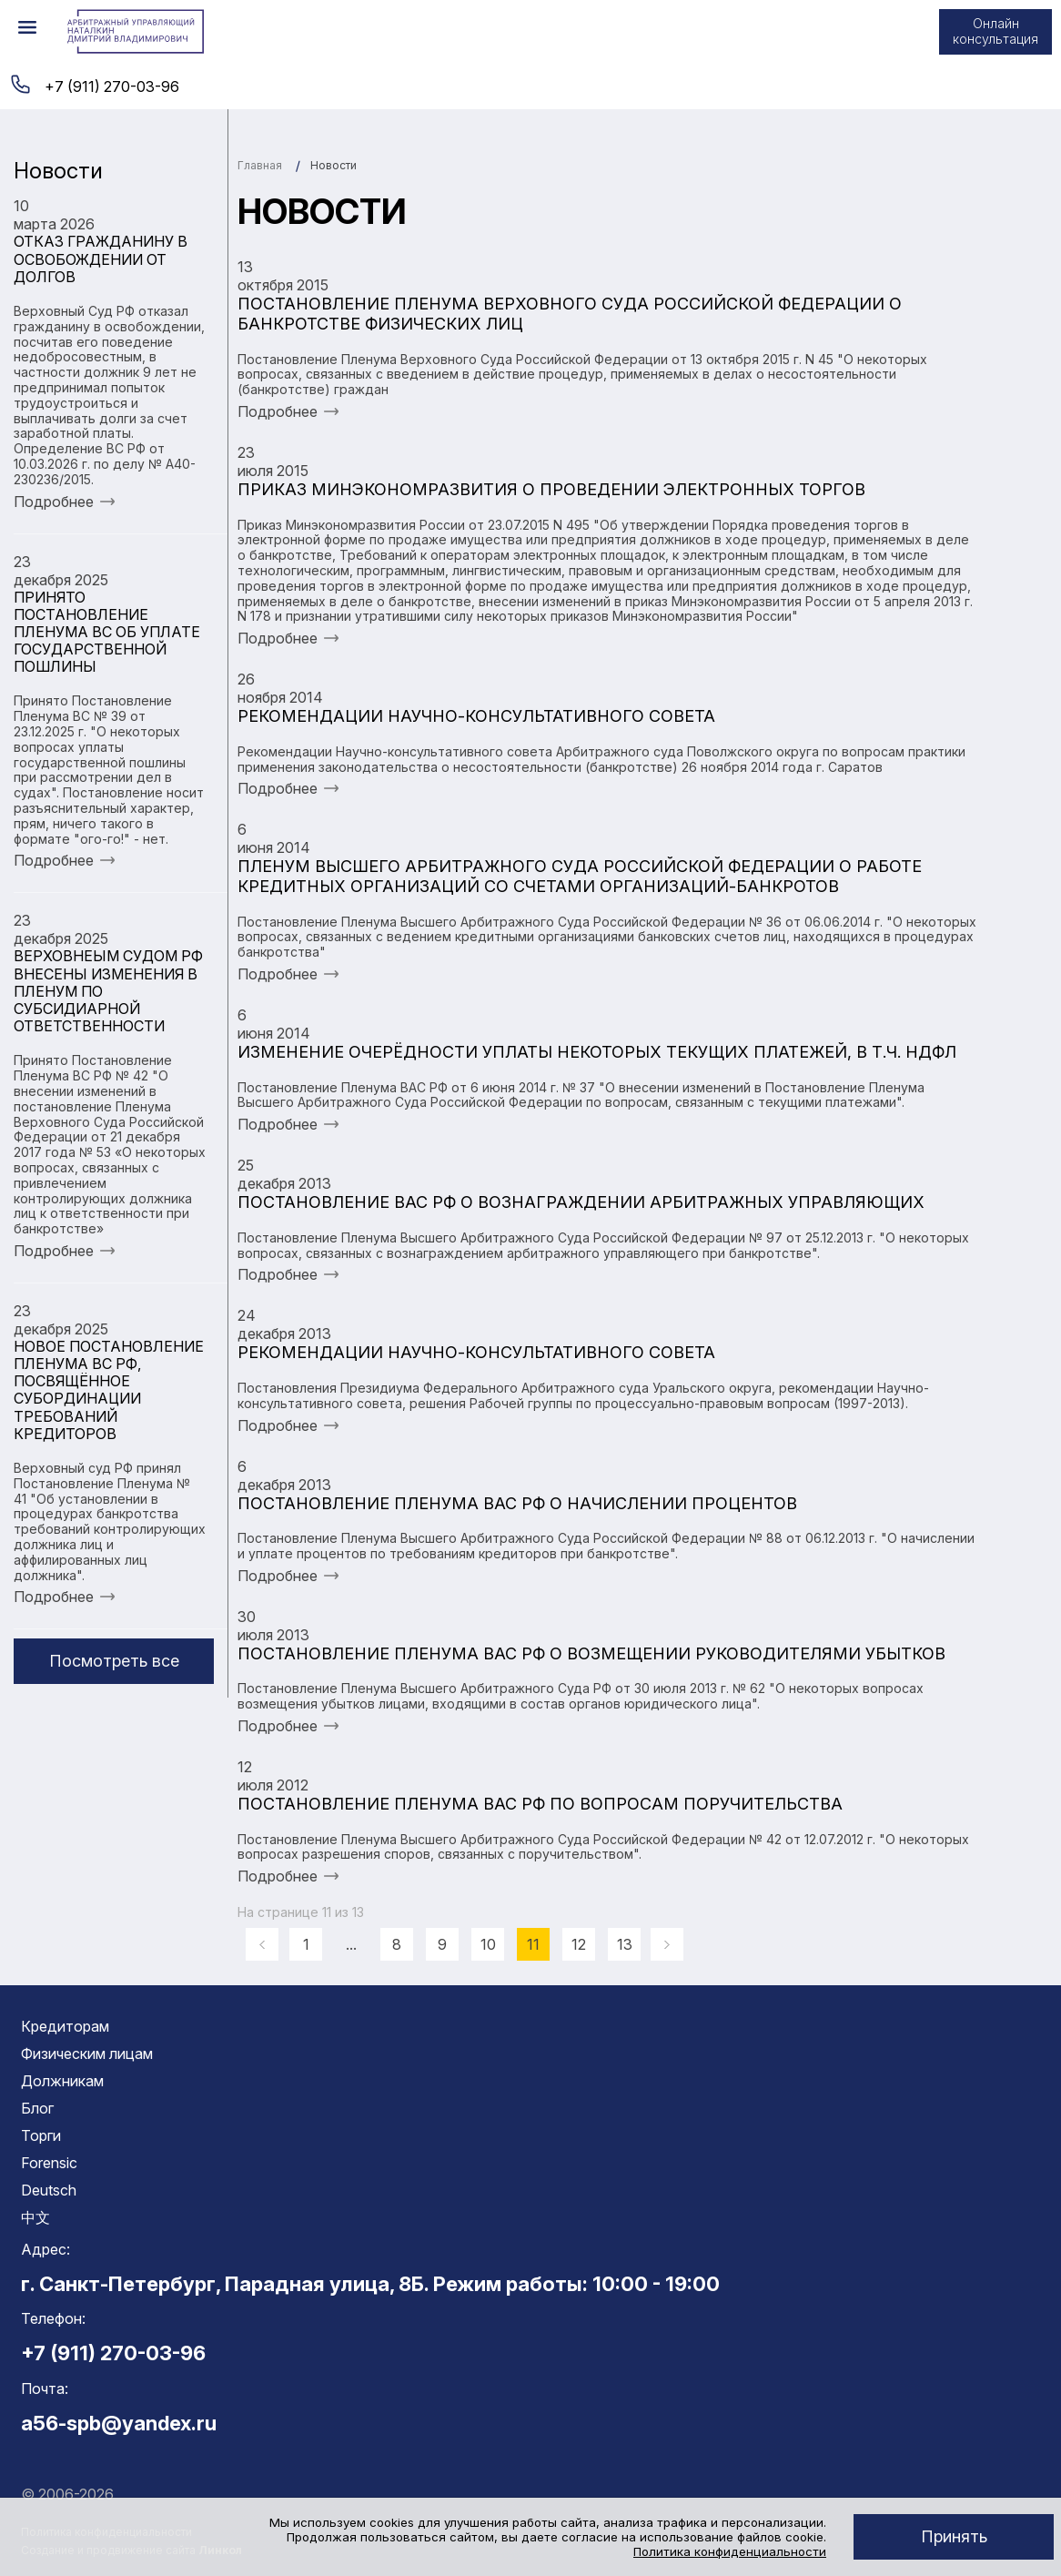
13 (624, 1944)
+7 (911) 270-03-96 (112, 86)
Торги (41, 2135)
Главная (259, 165)
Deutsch (48, 2190)
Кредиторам (65, 2026)
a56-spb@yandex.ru (119, 2423)
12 (578, 1944)
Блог (37, 2108)
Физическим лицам (87, 2053)
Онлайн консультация (995, 30)
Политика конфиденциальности (729, 2551)
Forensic (49, 2163)
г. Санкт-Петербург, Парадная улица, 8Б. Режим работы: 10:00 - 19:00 (370, 2284)
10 (488, 1944)
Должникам (62, 2081)
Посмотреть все (114, 1660)
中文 (35, 2217)
